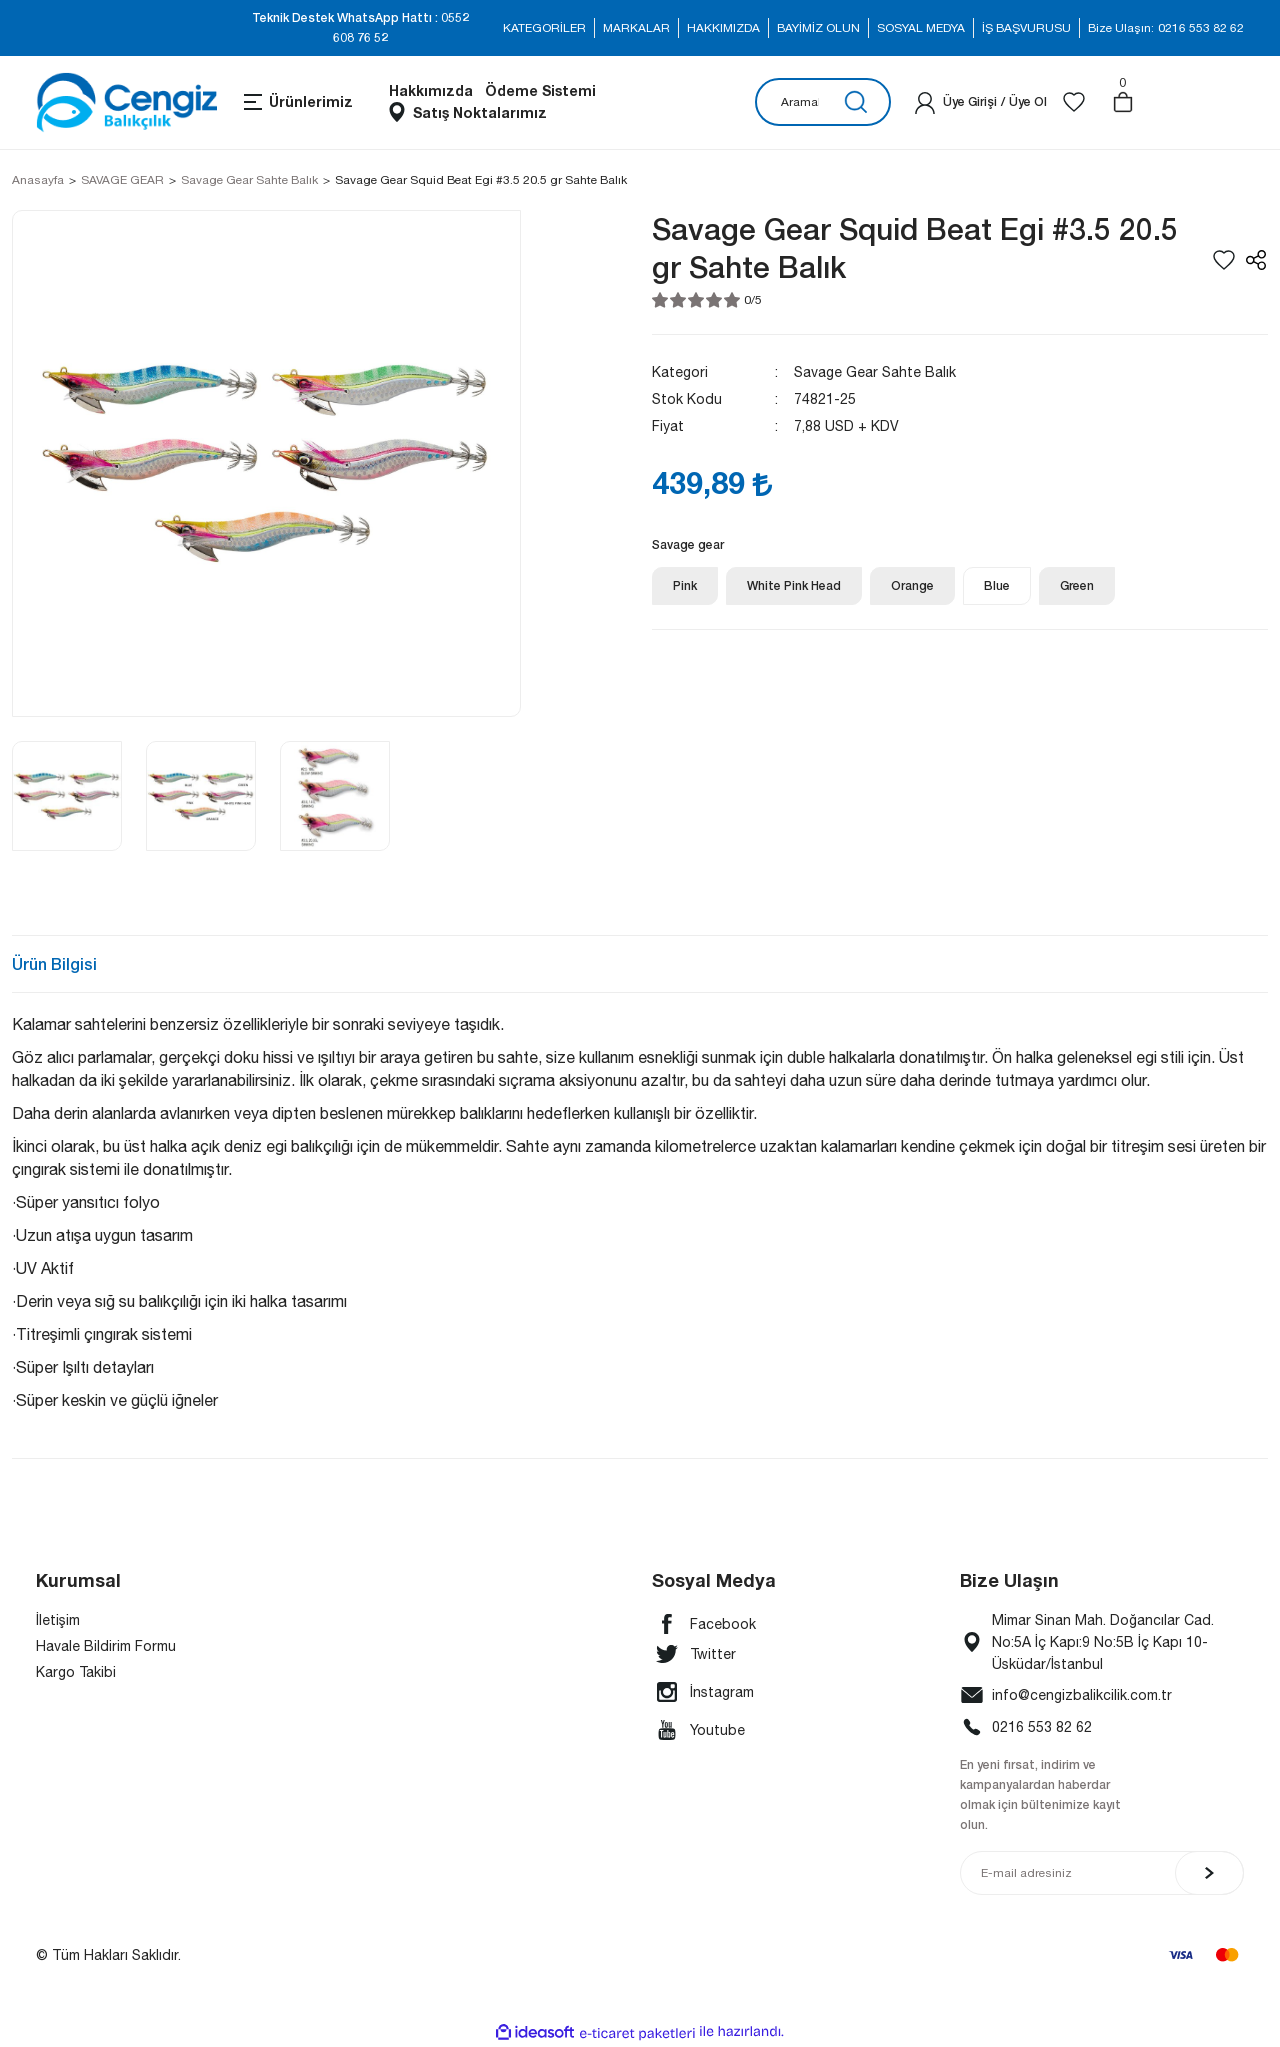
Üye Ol (1028, 101)
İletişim (58, 1620)
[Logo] (126, 102)
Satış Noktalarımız (480, 112)
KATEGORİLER (544, 28)
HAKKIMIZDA (723, 28)
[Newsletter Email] (1102, 1873)
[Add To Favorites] (1224, 260)
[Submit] (1209, 1873)
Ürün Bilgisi (54, 963)
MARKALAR (636, 28)
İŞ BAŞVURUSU (1026, 28)
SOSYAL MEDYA (921, 28)
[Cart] (1123, 102)
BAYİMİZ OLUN (818, 28)
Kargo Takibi (76, 1672)
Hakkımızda (431, 90)
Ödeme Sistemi (540, 90)
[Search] (823, 102)
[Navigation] (297, 102)
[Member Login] (925, 102)
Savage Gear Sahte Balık (875, 372)
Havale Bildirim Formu (106, 1646)
